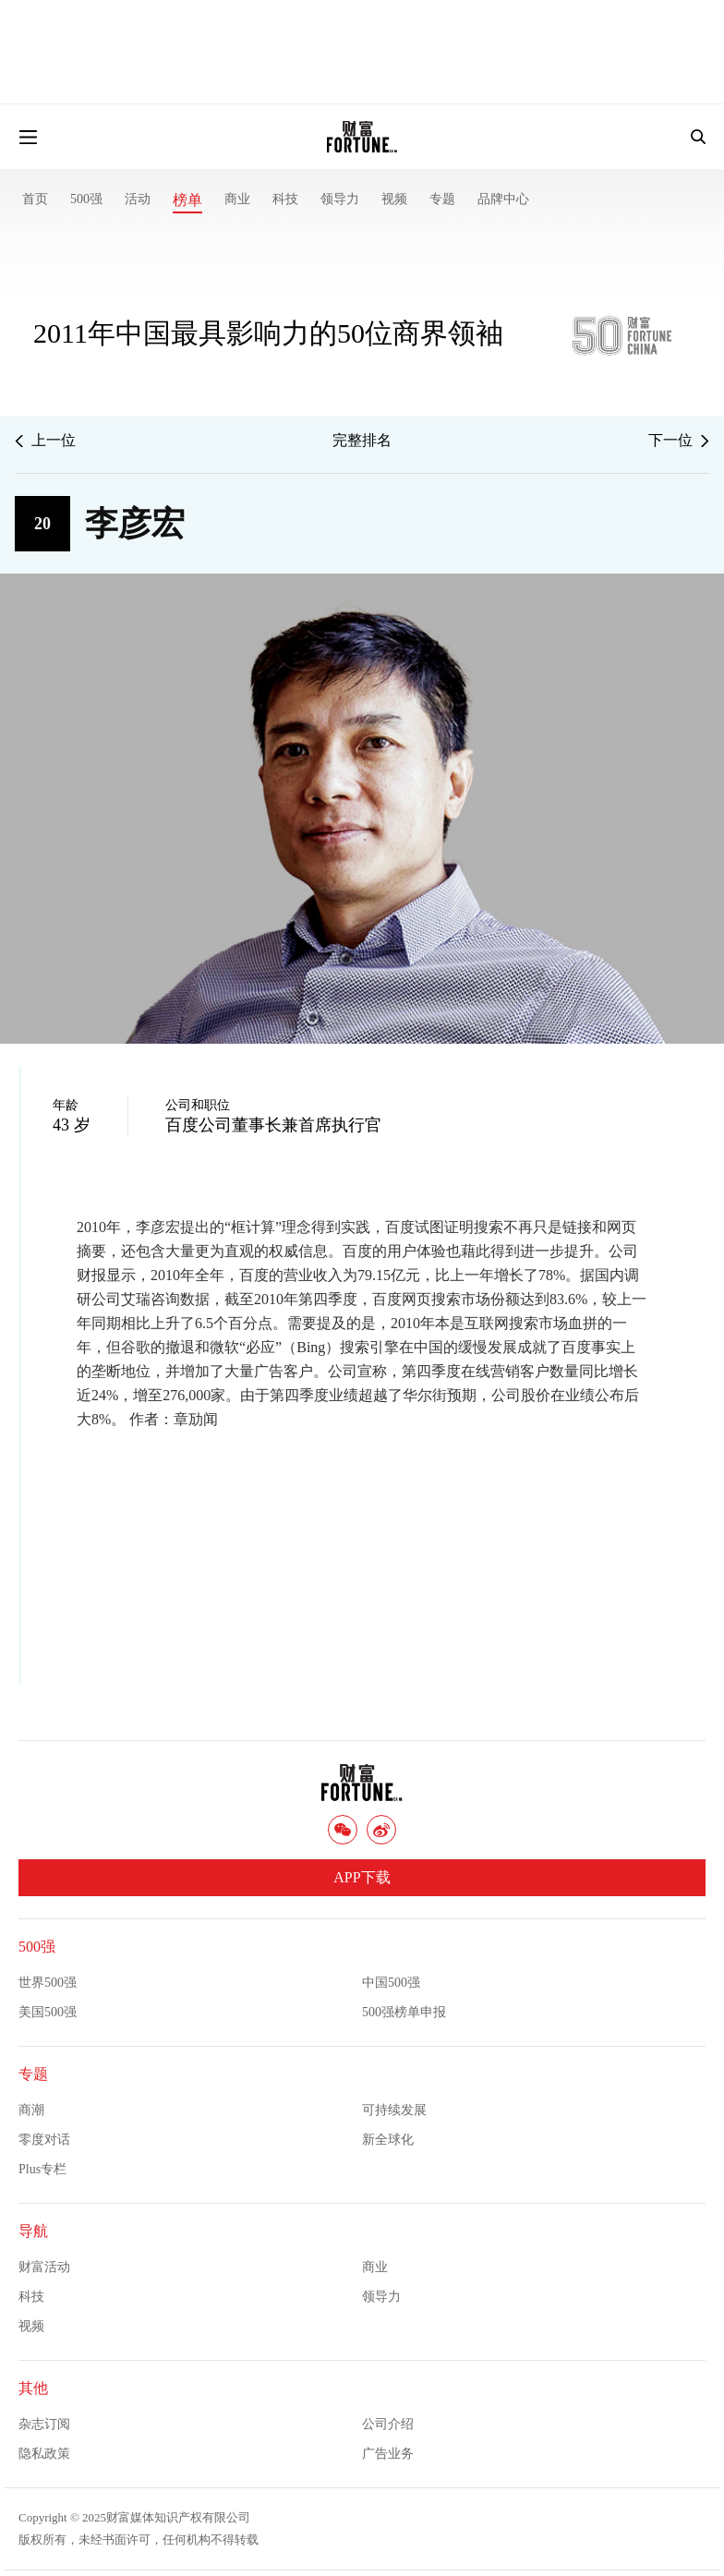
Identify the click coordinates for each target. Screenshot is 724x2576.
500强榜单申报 (404, 2012)
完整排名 (362, 440)
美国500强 (47, 2012)
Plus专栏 (42, 2169)
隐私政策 (44, 2454)
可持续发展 (394, 2110)
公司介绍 (388, 2424)
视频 (394, 199)
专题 (442, 199)
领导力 (339, 199)
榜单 (187, 200)
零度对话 (44, 2140)
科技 (285, 199)
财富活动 (44, 2267)
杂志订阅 (44, 2424)
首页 (35, 199)
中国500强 (391, 1982)
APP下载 (361, 1877)
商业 (237, 199)
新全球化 (388, 2140)
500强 (86, 199)
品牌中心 (503, 199)
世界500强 (47, 1982)
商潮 (31, 2110)
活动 (138, 199)
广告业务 (388, 2454)
